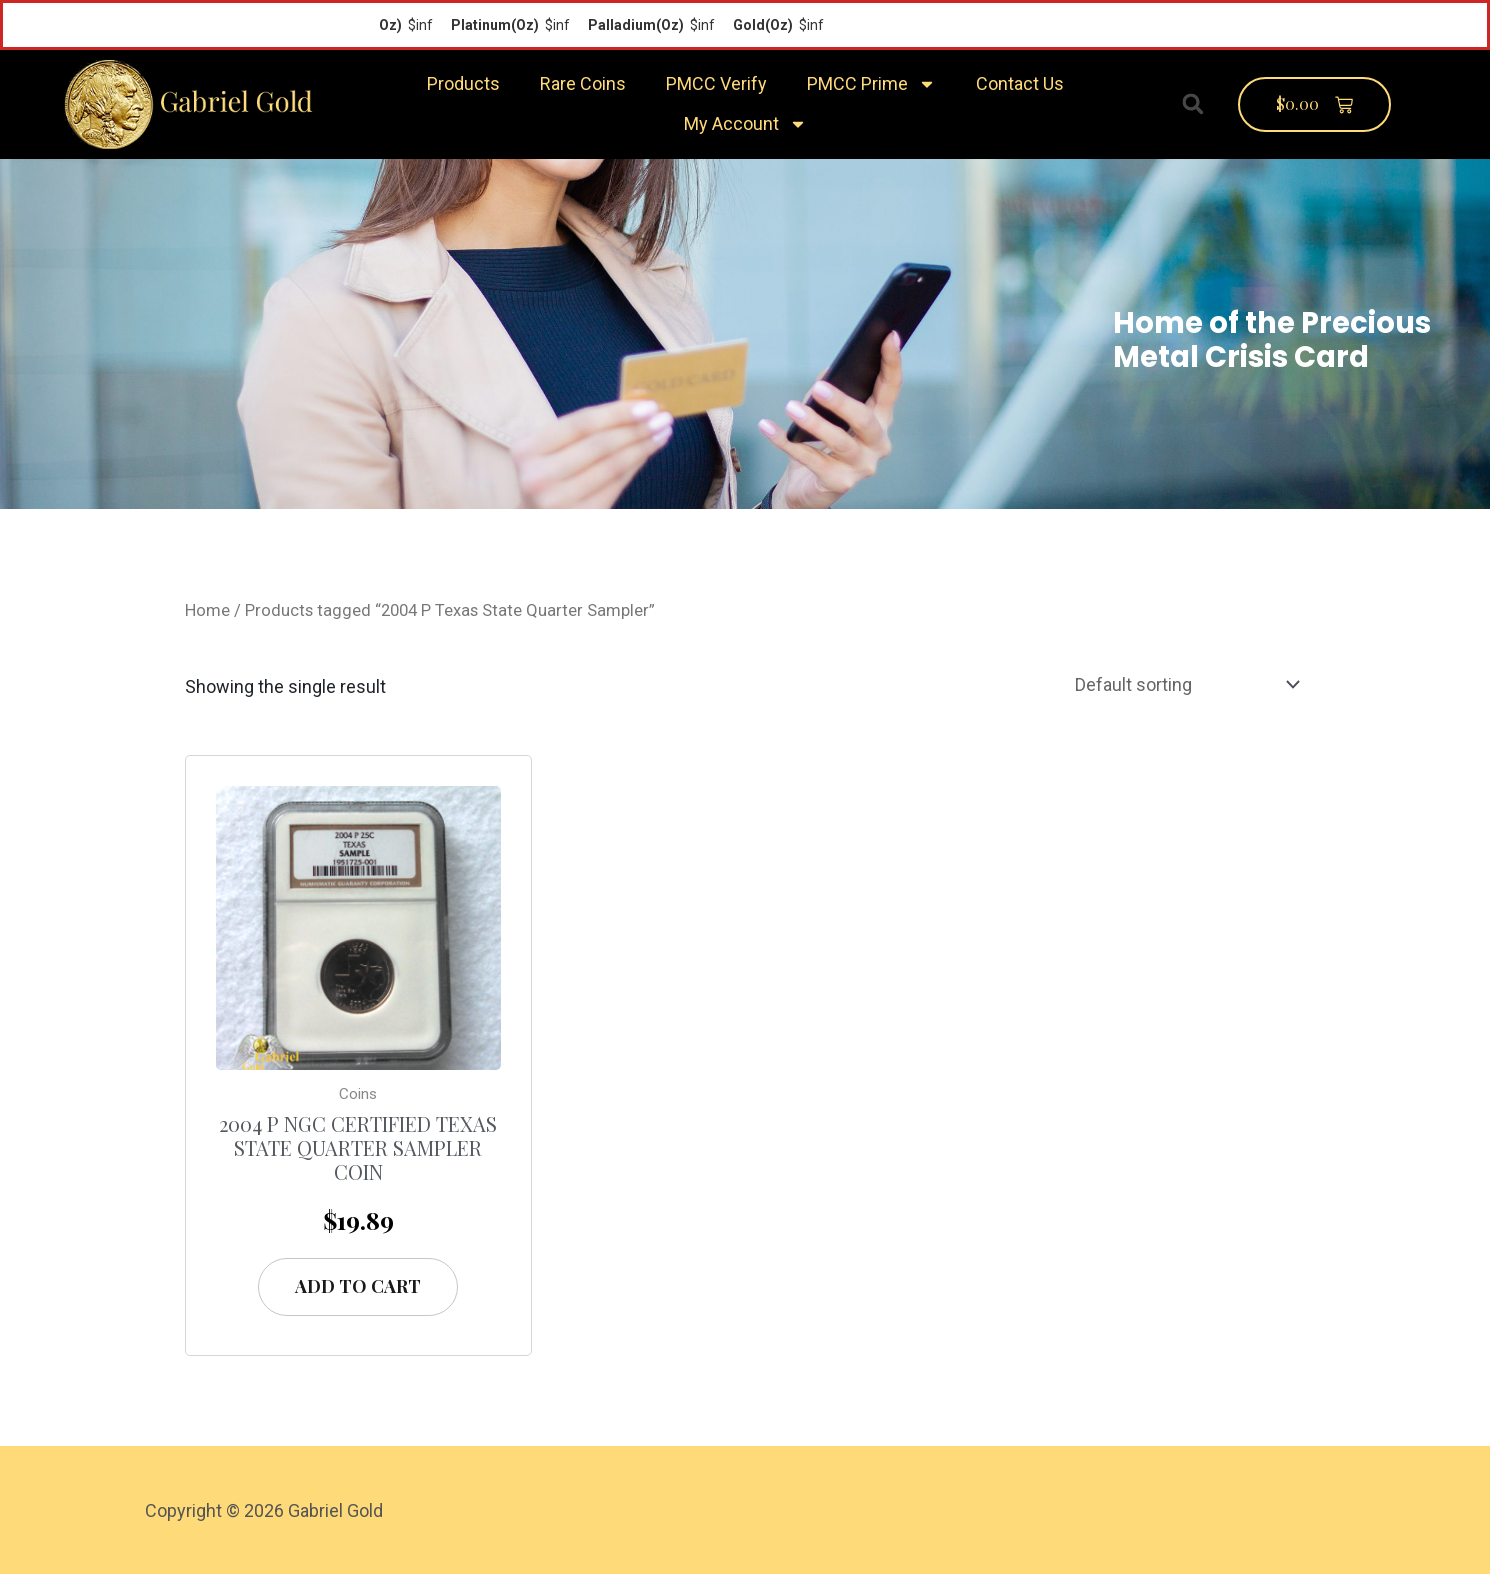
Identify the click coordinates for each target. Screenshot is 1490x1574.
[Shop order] (1183, 685)
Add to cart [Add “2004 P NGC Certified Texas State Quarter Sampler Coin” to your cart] (358, 1286)
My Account (745, 124)
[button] (1193, 104)
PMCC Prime (871, 84)
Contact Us (1020, 83)
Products (463, 83)
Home (207, 610)
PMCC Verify (716, 83)
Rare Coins (583, 83)
